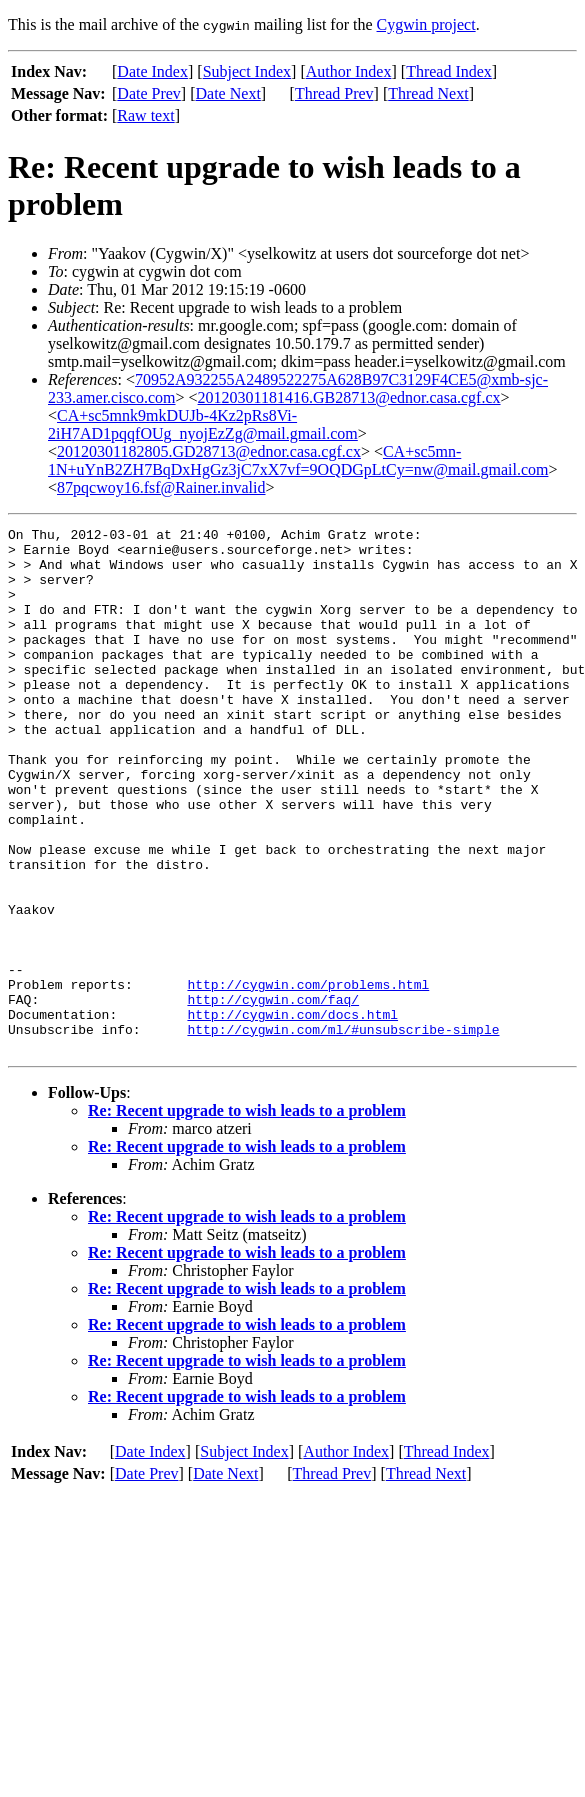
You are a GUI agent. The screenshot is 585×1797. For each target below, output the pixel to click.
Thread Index (449, 71)
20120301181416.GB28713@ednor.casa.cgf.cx (349, 397)
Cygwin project (426, 24)
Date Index (152, 71)
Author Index (349, 71)
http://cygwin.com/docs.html (292, 1113)
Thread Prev (334, 93)
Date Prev (149, 93)
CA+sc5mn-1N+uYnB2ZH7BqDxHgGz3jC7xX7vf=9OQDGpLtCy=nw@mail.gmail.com (298, 460)
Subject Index (247, 71)
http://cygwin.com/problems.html (308, 1077)
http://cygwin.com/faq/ (273, 1095)
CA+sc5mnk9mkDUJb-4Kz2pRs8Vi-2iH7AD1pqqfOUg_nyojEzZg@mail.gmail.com (203, 424)
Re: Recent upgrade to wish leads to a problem (247, 1215)
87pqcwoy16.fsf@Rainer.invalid (161, 487)
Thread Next (428, 93)
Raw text (145, 115)
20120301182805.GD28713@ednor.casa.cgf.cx (209, 451)
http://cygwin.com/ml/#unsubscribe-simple (343, 1131)
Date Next (228, 93)
